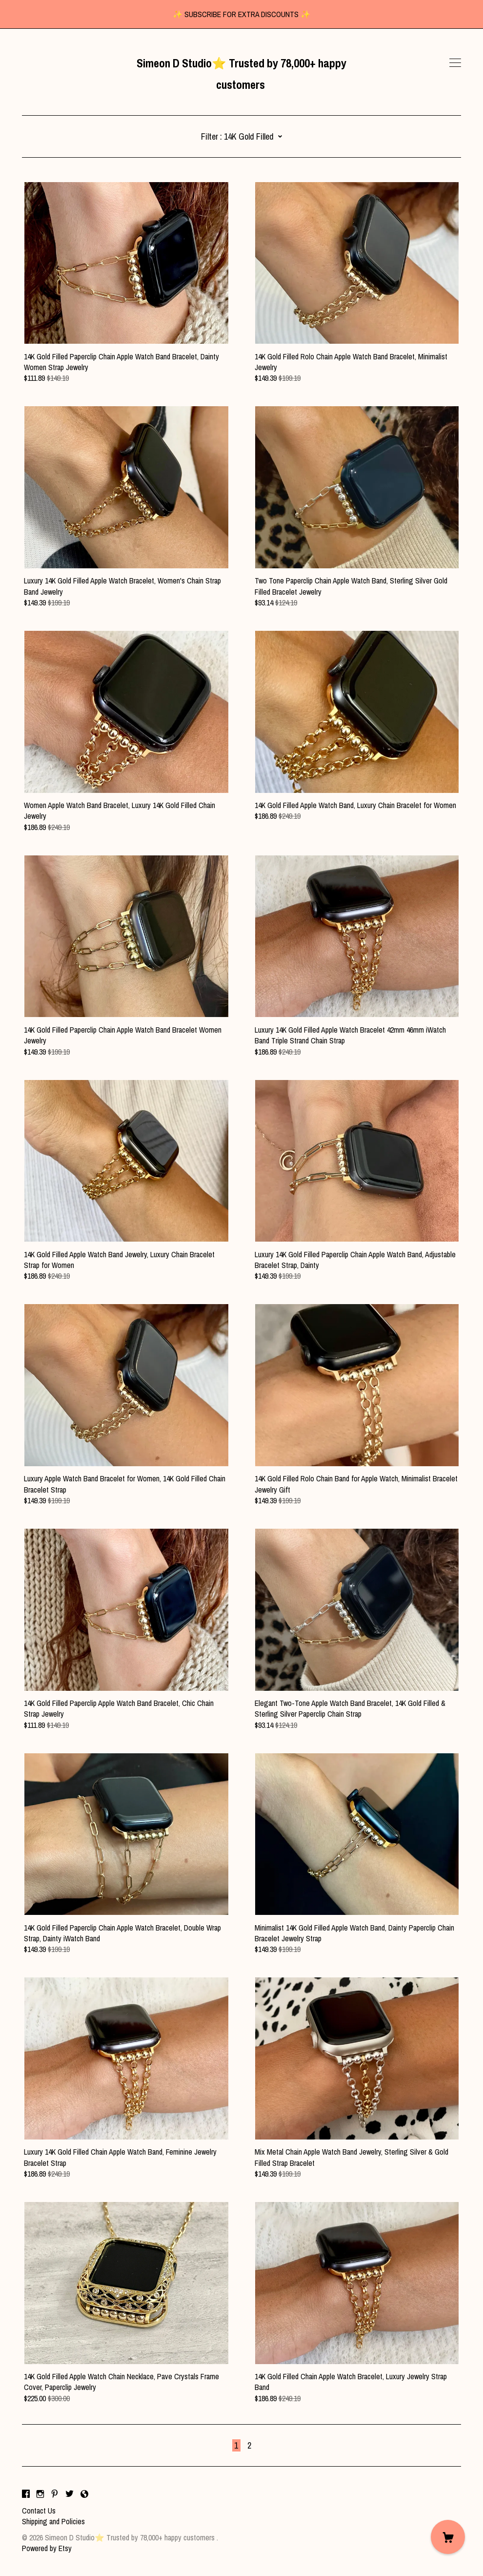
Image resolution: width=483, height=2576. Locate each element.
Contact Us (39, 2510)
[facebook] (26, 2494)
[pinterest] (55, 2494)
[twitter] (69, 2494)
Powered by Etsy (47, 2548)
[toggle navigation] (455, 63)
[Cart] (448, 2537)
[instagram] (40, 2494)
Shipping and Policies (53, 2521)
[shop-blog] (84, 2494)
